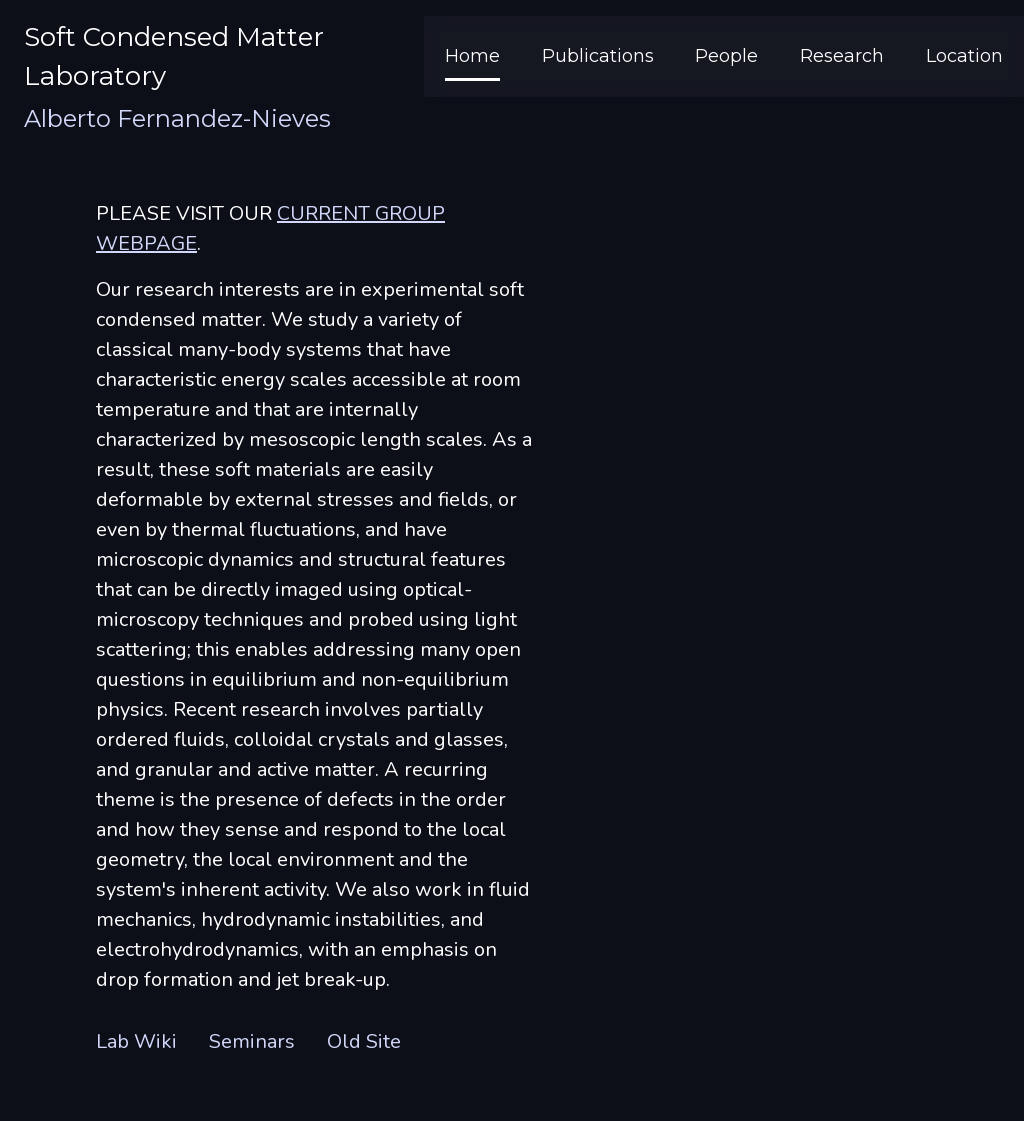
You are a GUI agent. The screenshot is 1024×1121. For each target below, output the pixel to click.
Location (964, 56)
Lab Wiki (136, 1041)
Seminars (252, 1041)
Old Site (364, 1041)
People (726, 56)
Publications (598, 56)
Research (842, 56)
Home (472, 56)
